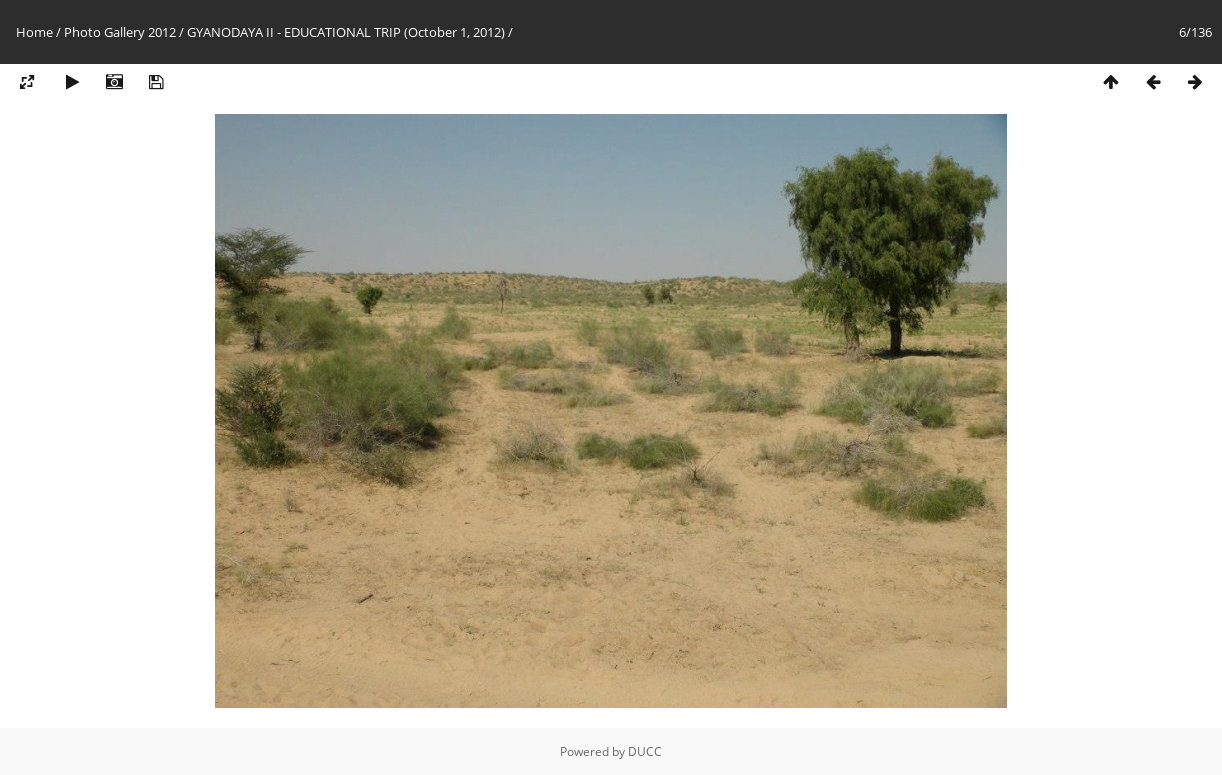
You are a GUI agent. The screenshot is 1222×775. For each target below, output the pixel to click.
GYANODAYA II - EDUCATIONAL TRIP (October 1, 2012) (346, 32)
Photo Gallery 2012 (120, 32)
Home (34, 32)
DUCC (645, 751)
